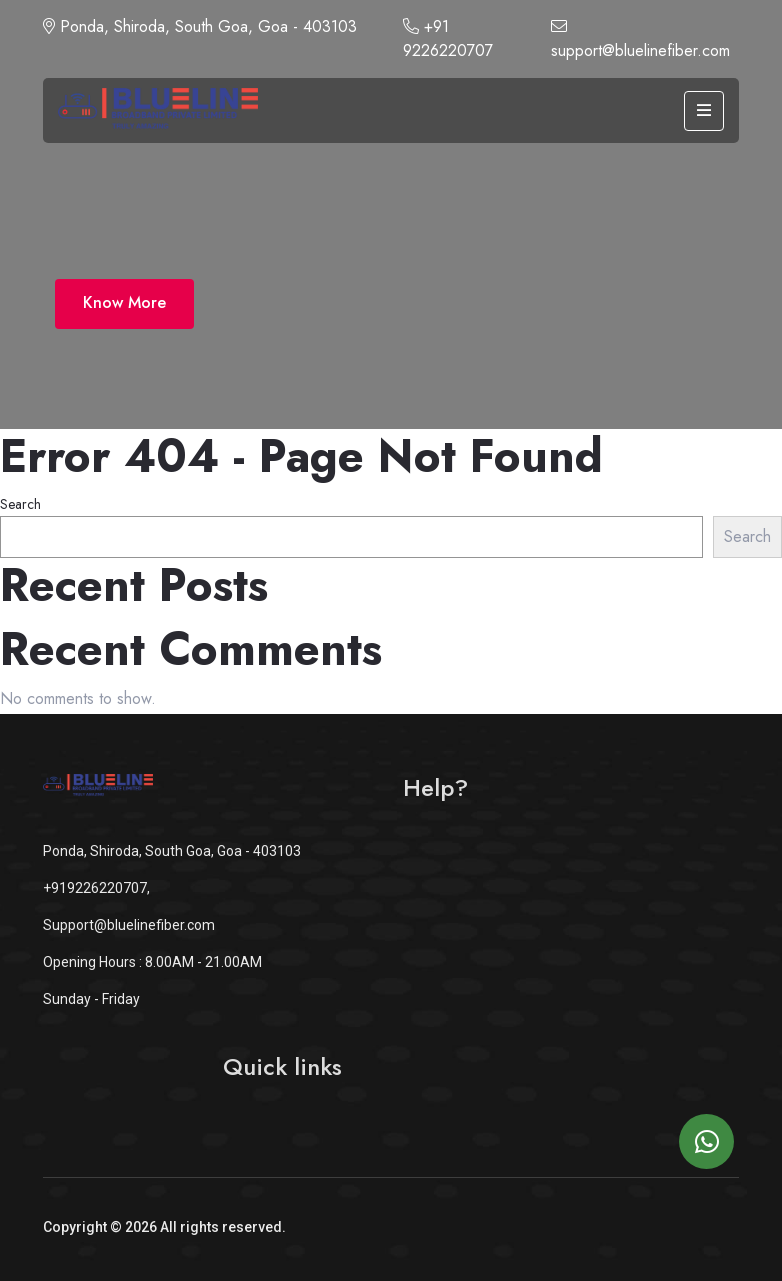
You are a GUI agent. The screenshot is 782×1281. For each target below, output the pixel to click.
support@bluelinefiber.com (640, 40)
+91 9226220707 (448, 38)
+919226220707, (96, 888)
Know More (124, 302)
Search (20, 504)
